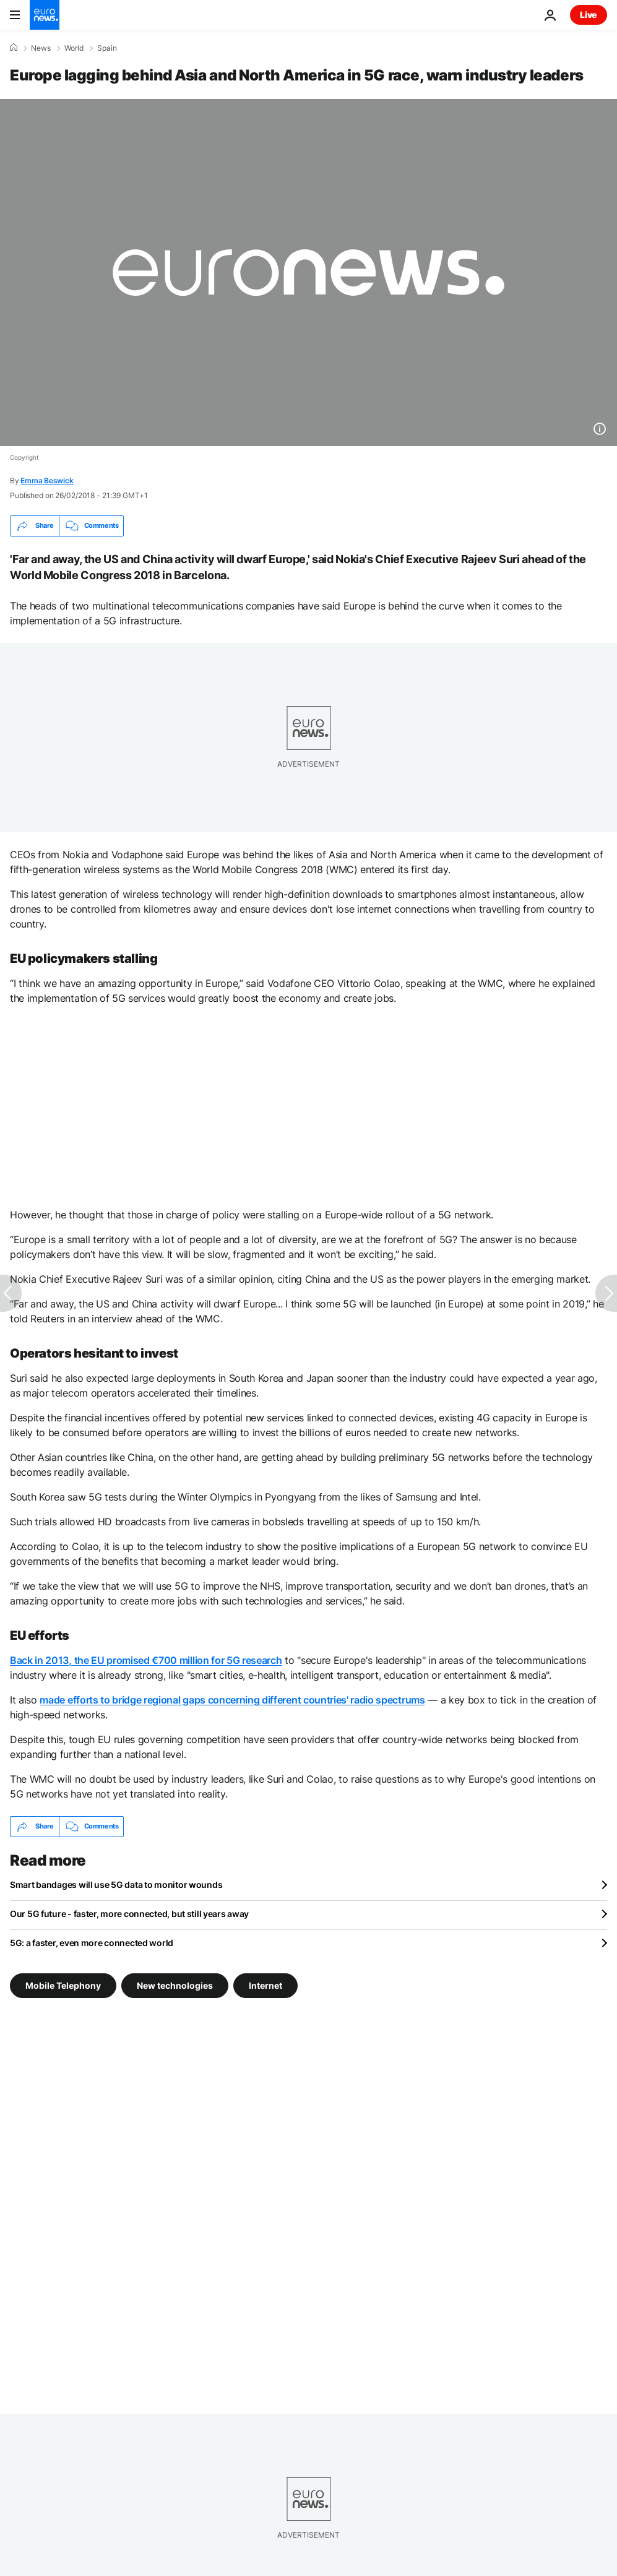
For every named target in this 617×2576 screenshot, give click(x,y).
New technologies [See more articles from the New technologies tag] (175, 1984)
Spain (107, 48)
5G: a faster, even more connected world (91, 1942)
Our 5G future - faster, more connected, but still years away (129, 1913)
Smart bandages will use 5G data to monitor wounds (116, 1884)
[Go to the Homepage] (44, 15)
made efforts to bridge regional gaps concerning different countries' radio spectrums (232, 1700)
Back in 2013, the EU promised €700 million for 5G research (146, 1660)
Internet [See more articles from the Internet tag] (265, 1984)
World (74, 48)
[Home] (13, 47)
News (41, 48)
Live (588, 14)
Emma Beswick (46, 480)
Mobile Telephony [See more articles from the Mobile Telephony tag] (63, 1984)
